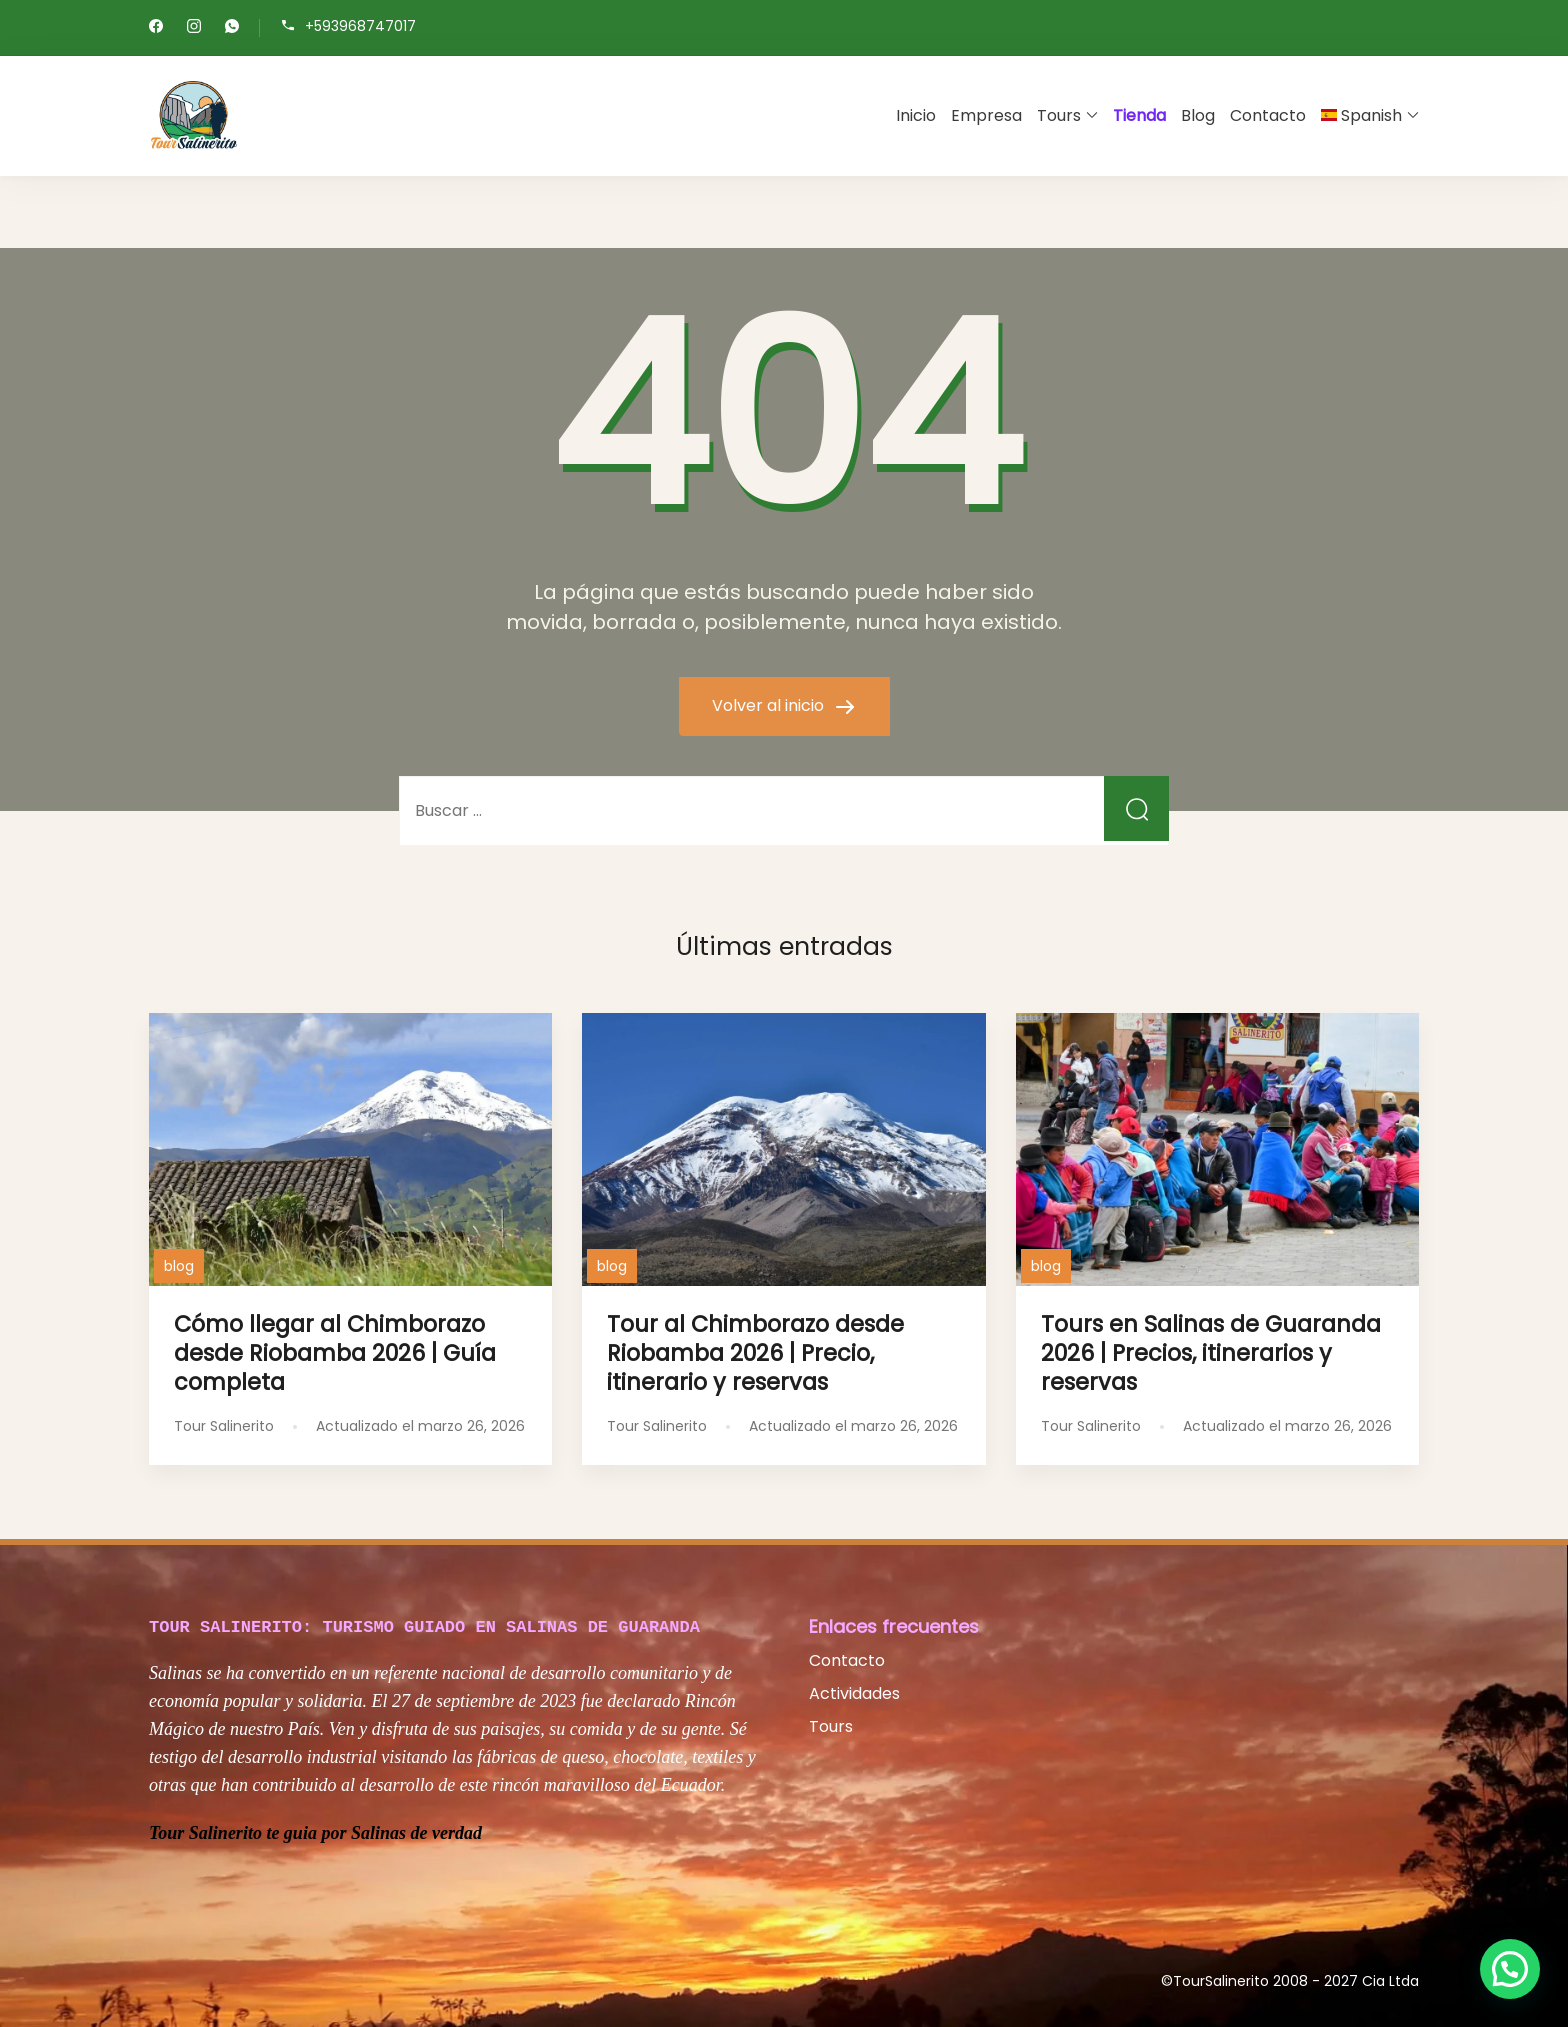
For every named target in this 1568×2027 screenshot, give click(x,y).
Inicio (916, 115)
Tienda (1139, 115)
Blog (1198, 115)
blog (179, 1266)
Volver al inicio (770, 705)
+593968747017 (360, 26)
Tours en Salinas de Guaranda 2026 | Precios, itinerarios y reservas (1211, 1353)
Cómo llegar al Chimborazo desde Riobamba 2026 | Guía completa (335, 1353)
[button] (1510, 1969)
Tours (1059, 115)
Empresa (986, 115)
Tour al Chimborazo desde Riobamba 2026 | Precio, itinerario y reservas (755, 1353)
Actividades (854, 1693)
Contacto (1268, 115)
